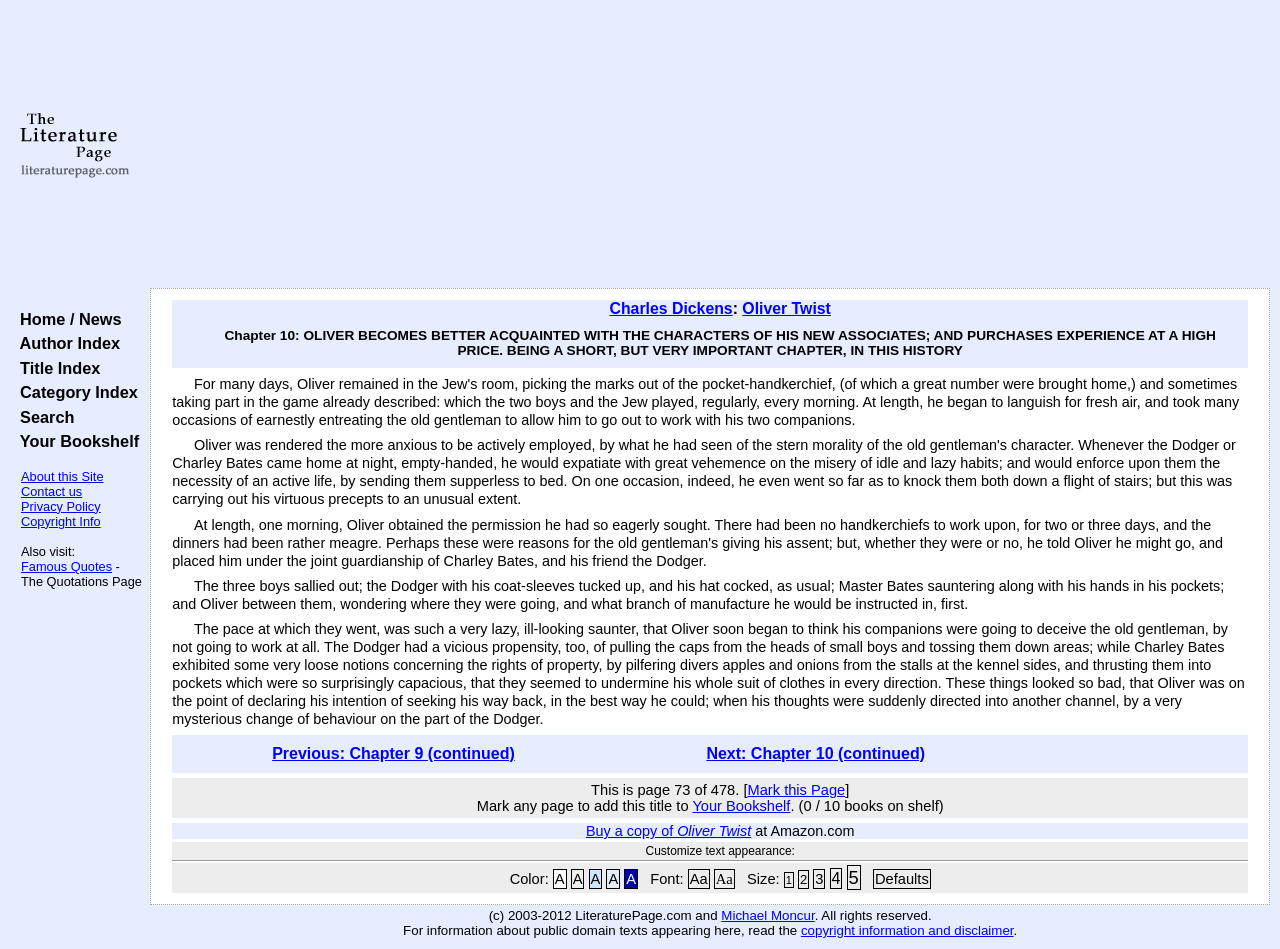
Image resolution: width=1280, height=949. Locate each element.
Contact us (51, 491)
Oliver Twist (786, 308)
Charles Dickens (670, 308)
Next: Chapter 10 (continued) (815, 753)
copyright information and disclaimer (907, 930)
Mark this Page (796, 790)
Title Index (55, 368)
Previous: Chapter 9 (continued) (393, 753)
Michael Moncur (767, 915)
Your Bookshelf (75, 441)
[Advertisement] (710, 145)
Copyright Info (61, 521)
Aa (699, 879)
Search (42, 417)
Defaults (902, 879)
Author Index (65, 343)
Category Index (74, 392)
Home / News (66, 319)
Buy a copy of (668, 831)
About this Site (62, 476)
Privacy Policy (61, 506)
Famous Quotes (66, 566)
